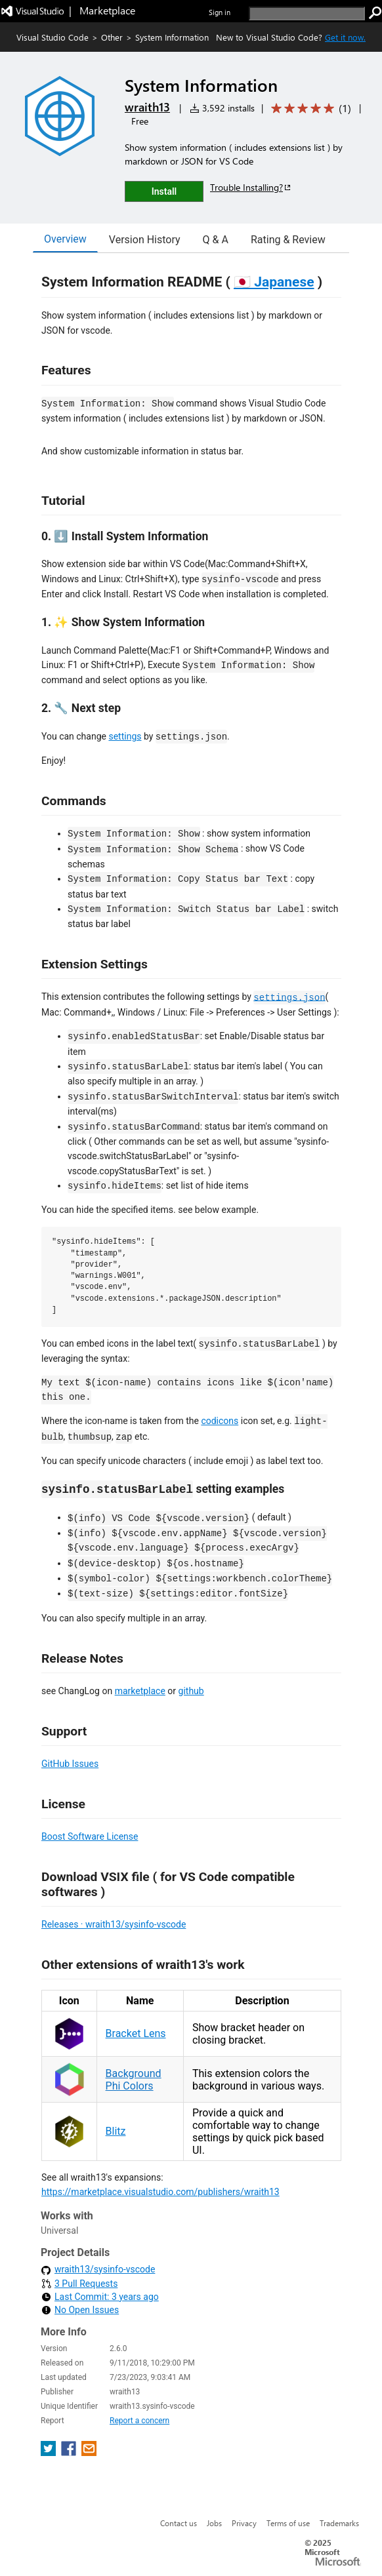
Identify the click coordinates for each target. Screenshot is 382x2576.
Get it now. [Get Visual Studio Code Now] (345, 37)
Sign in (219, 12)
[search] (307, 13)
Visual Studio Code (52, 37)
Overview (65, 239)
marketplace (140, 1691)
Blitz (116, 2131)
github (191, 1691)
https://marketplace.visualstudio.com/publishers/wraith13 (160, 2192)
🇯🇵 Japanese (274, 282)
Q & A (215, 239)
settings (124, 736)
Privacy (244, 2523)
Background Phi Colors (133, 2079)
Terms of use (288, 2523)
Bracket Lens (136, 2033)
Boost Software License (89, 1836)
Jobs (214, 2523)
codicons (219, 1421)
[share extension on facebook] (70, 2452)
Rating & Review (288, 239)
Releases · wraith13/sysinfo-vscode (113, 1924)
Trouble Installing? (251, 187)
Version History (144, 239)
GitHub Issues (69, 1763)
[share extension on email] (89, 2452)
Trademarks (339, 2523)
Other (112, 37)
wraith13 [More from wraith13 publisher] (147, 107)
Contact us (178, 2523)
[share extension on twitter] (49, 2452)
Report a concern (139, 2420)
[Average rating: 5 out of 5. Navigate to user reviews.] (308, 108)
